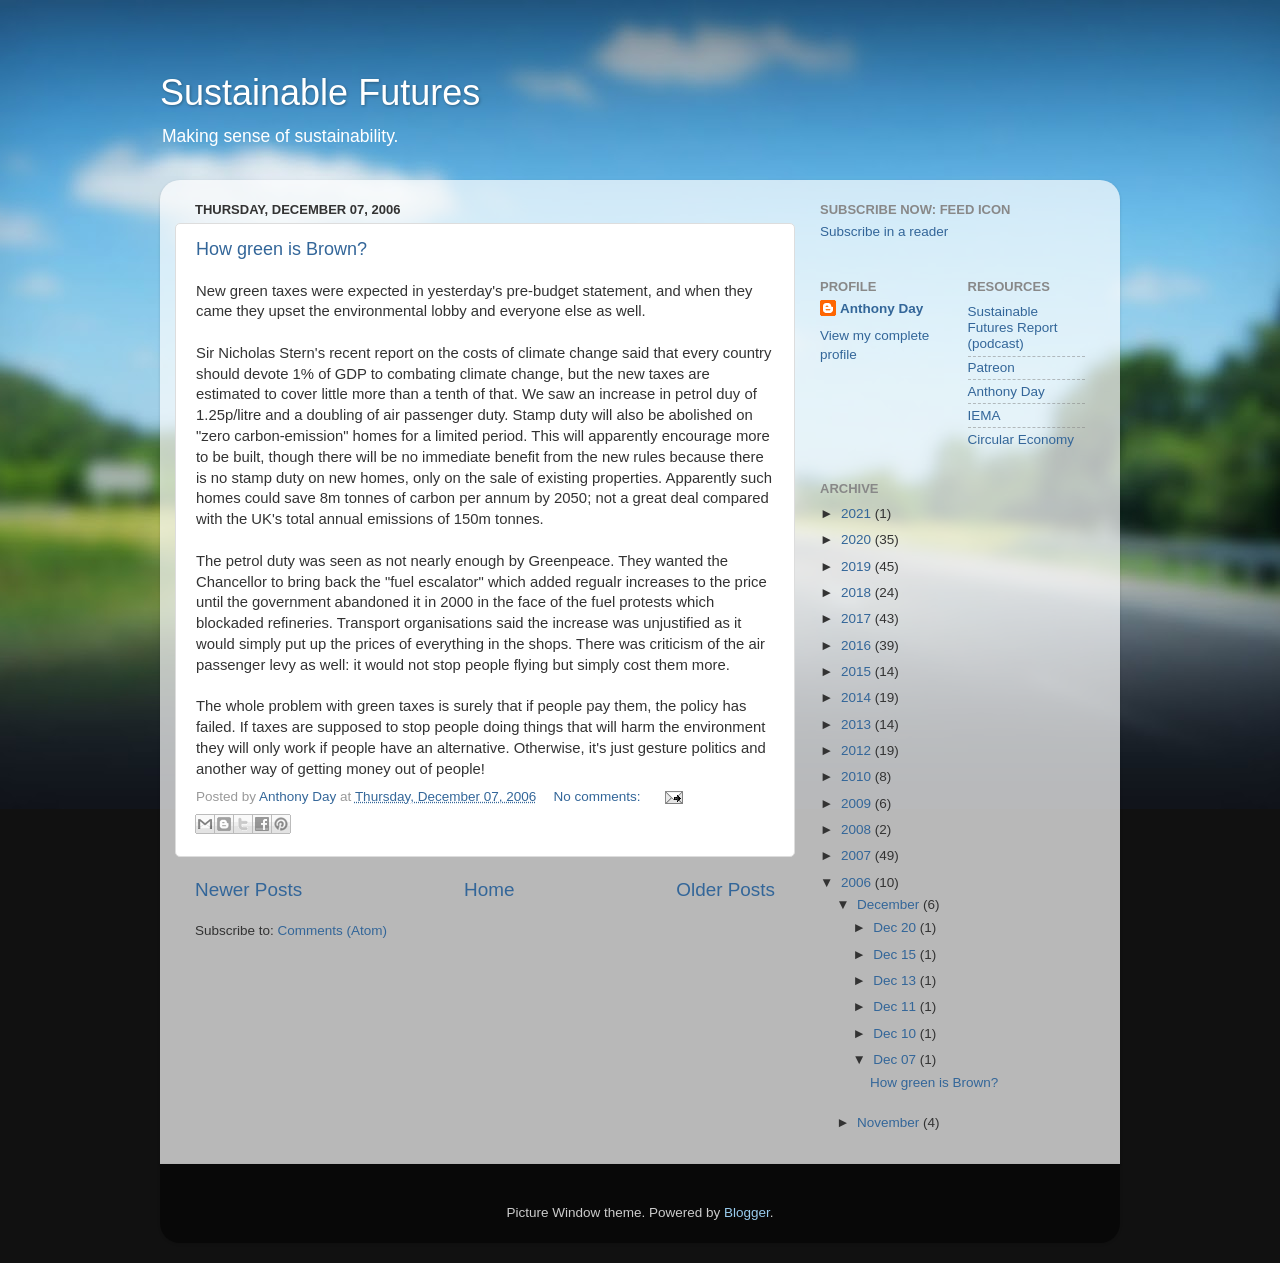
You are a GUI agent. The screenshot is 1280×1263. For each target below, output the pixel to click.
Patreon (991, 367)
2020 (858, 539)
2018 (858, 592)
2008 (858, 829)
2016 (858, 645)
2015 (858, 671)
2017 (858, 618)
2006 (858, 882)
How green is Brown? (281, 249)
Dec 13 (896, 980)
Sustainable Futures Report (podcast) (1013, 327)
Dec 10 (896, 1033)
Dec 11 (896, 1006)
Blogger (747, 1212)
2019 (858, 566)
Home (489, 889)
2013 (858, 724)
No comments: (599, 796)
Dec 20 (896, 927)
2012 (858, 750)
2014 (858, 697)
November (890, 1122)
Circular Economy (1021, 439)
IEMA (984, 415)
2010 (858, 776)
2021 (858, 513)
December (890, 904)
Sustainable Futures (320, 92)
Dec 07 (896, 1059)
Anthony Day (881, 308)
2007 (858, 855)
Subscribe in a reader (884, 231)
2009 (858, 803)
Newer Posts (248, 889)
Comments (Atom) (333, 930)
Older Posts (725, 889)
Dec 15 (896, 954)
